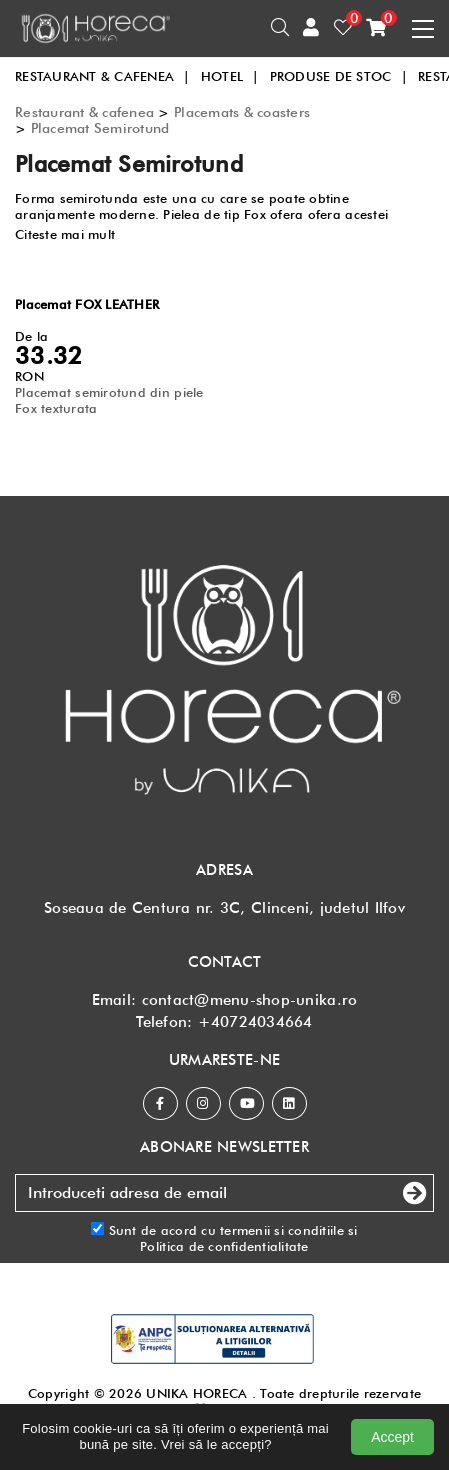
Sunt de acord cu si (224, 1238)
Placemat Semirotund (100, 128)
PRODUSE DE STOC (339, 76)
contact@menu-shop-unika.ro (250, 1000)
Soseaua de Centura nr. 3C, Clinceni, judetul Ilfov (224, 908)
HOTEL (230, 76)
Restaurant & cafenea (84, 112)
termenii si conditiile (282, 1230)
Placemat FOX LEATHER (87, 304)
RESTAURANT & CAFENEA (103, 76)
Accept (392, 1437)
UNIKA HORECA (196, 1393)
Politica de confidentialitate (224, 1246)
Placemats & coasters (242, 112)
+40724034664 (255, 1022)
